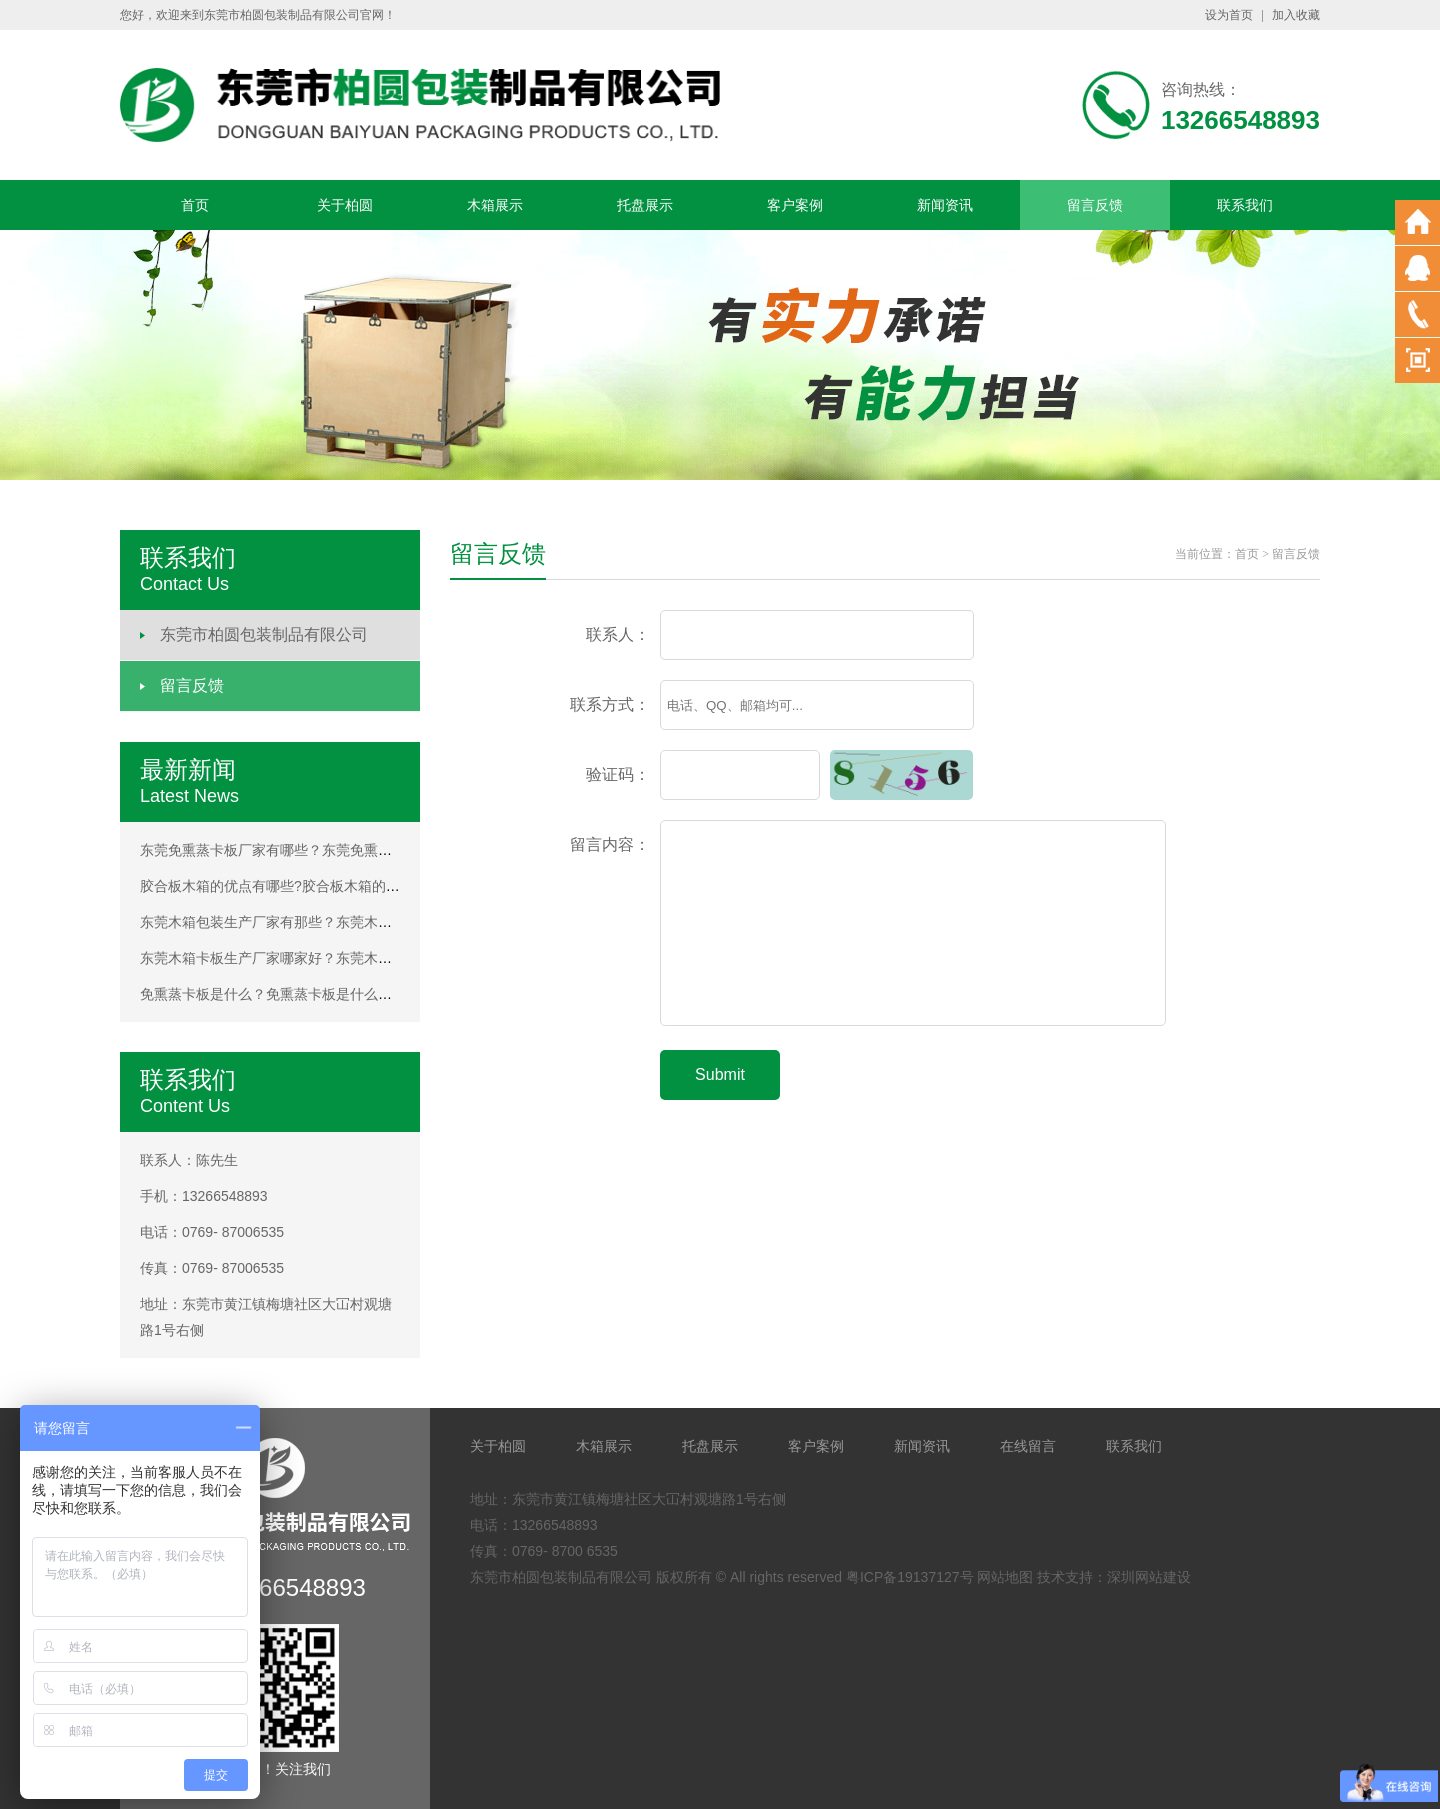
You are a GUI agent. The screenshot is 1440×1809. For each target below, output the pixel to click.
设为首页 (1229, 15)
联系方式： (610, 704)
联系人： (618, 634)
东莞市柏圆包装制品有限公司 (264, 634)
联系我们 (1245, 205)
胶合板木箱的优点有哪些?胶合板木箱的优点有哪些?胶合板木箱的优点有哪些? (382, 886)
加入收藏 (1296, 15)
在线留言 (1028, 1446)
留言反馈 (1095, 205)
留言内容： (610, 844)
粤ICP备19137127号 (910, 1577)
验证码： (618, 774)
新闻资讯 (945, 205)
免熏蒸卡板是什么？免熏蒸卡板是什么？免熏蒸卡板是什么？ (329, 994)
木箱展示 (495, 205)
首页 (195, 205)
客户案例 (795, 205)
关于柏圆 (345, 205)
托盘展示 (645, 205)
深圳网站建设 (1149, 1577)
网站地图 (1005, 1577)
